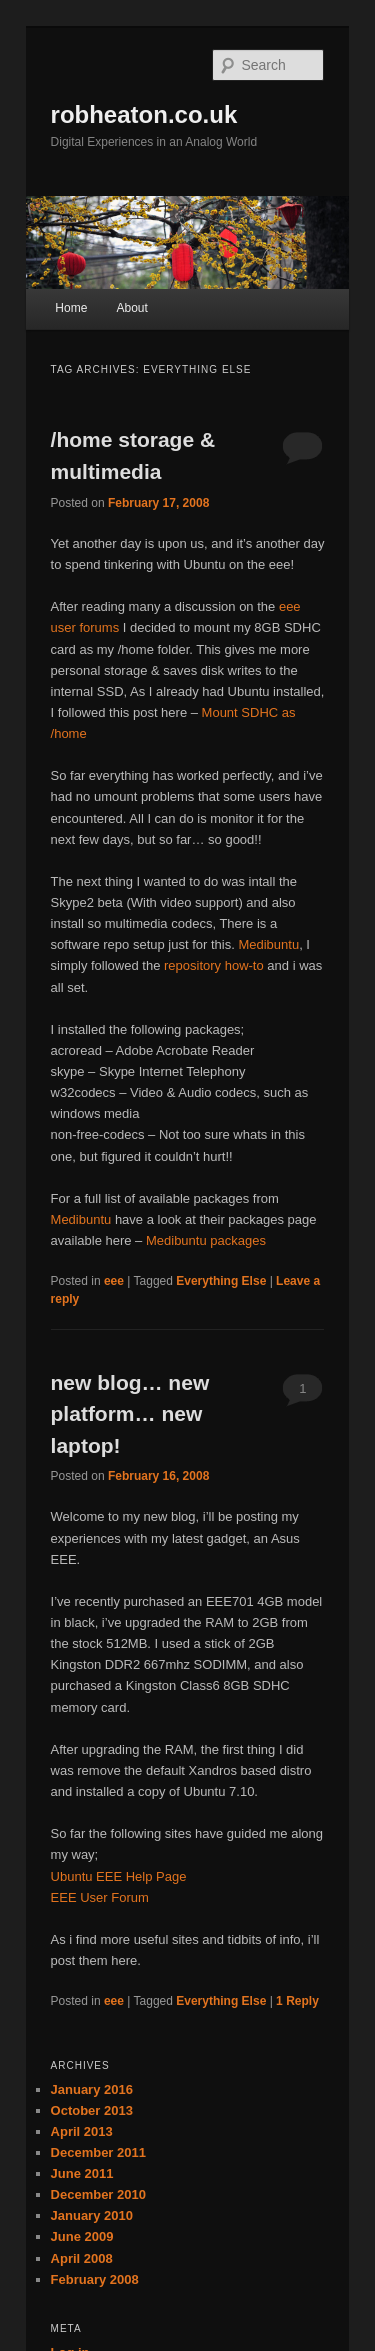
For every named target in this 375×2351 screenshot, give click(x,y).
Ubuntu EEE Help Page (119, 1876)
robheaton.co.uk (144, 114)
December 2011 (98, 2152)
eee (114, 1281)
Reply (297, 2001)
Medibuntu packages (206, 1240)
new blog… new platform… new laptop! (130, 1414)
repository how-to (214, 965)
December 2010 (98, 2194)
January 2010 (92, 2215)
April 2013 (82, 2131)
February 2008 (95, 2279)
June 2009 (82, 2236)
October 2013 (92, 2110)
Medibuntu (268, 944)
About (131, 308)
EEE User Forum (100, 1897)
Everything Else (221, 1281)
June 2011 (82, 2173)
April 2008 (82, 2258)
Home (71, 308)
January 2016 (92, 2089)
